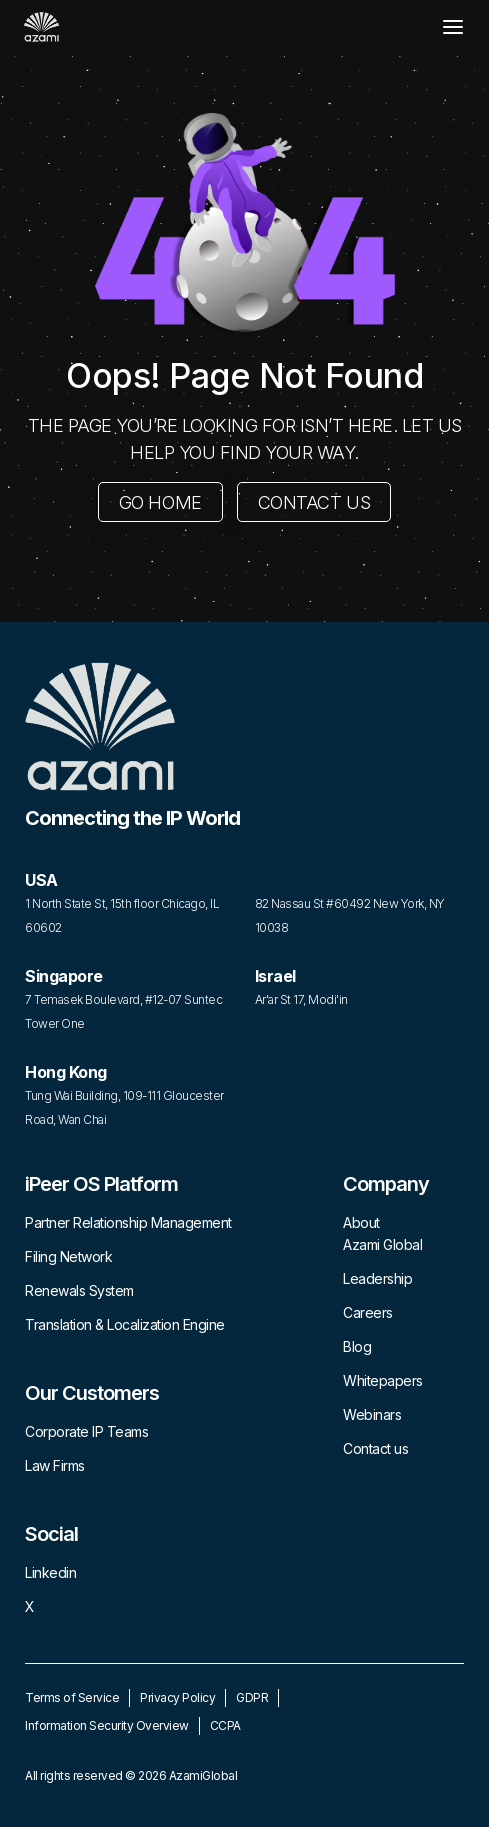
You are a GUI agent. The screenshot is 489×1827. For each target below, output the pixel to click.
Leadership (377, 1278)
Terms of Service (72, 1697)
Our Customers (92, 1393)
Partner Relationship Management (128, 1222)
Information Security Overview (107, 1725)
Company (386, 1184)
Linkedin (50, 1572)
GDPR (252, 1697)
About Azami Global (382, 1233)
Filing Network (68, 1256)
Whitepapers (383, 1380)
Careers (368, 1312)
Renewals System (79, 1290)
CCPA (225, 1725)
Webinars (372, 1414)
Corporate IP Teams (86, 1431)
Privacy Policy (177, 1697)
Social (51, 1534)
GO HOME (160, 502)
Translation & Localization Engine (125, 1324)
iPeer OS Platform (101, 1184)
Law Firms (55, 1465)
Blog (357, 1346)
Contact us (375, 1448)
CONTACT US (314, 502)
